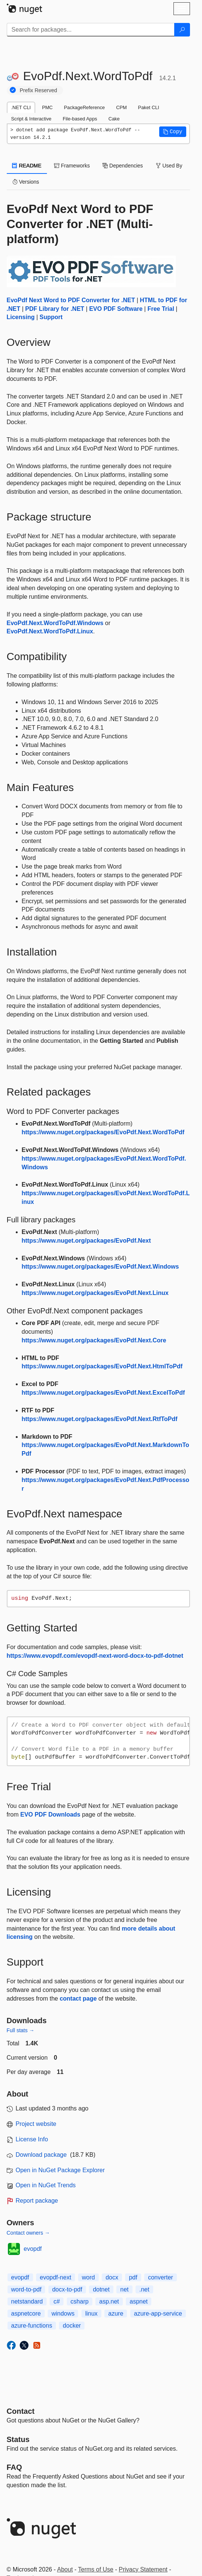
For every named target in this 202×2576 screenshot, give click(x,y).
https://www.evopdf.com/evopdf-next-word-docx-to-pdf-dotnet (95, 1655)
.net (144, 2289)
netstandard (27, 2301)
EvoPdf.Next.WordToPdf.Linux (50, 631)
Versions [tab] (25, 182)
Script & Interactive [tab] (31, 119)
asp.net (109, 2301)
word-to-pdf (26, 2289)
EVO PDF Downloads (50, 1814)
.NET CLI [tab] (21, 107)
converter (160, 2277)
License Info (32, 2139)
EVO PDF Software (115, 309)
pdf (133, 2277)
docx (112, 2277)
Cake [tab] (114, 119)
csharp (80, 2301)
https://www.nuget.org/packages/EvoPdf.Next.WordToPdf (103, 1132)
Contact (21, 2411)
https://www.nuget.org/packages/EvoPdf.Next (86, 1240)
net (124, 2289)
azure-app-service (158, 2313)
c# (56, 2301)
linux (91, 2313)
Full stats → (21, 2030)
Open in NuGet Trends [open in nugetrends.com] (46, 2185)
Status (18, 2439)
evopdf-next (55, 2277)
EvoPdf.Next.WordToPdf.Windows (55, 623)
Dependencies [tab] (123, 165)
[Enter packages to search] (91, 30)
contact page (78, 1998)
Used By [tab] (169, 165)
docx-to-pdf (67, 2289)
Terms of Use (95, 2569)
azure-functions (31, 2325)
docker (72, 2325)
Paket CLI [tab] (148, 107)
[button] (172, 131)
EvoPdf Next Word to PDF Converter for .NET (71, 300)
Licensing (21, 317)
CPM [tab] (121, 107)
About (65, 2569)
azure (115, 2313)
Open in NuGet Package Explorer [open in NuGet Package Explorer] (60, 2170)
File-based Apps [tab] (80, 119)
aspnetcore (26, 2313)
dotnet (101, 2289)
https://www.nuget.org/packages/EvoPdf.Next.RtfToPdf (100, 1419)
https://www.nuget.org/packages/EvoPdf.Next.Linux (95, 1293)
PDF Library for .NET (54, 309)
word (88, 2277)
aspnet (139, 2301)
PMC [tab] (47, 107)
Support (50, 317)
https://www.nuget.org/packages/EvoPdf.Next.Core (94, 1340)
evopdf (33, 2249)
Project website (36, 2124)
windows (62, 2313)
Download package (41, 2154)
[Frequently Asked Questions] (14, 2467)
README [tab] (27, 165)
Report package (37, 2200)
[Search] (182, 30)
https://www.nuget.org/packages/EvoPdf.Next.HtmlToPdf (102, 1366)
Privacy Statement (143, 2569)
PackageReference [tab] (84, 107)
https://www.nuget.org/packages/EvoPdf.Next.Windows (100, 1266)
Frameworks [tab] (72, 165)
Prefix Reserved (38, 90)
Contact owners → (28, 2233)
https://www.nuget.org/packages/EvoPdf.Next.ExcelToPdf (103, 1392)
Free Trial (161, 309)
